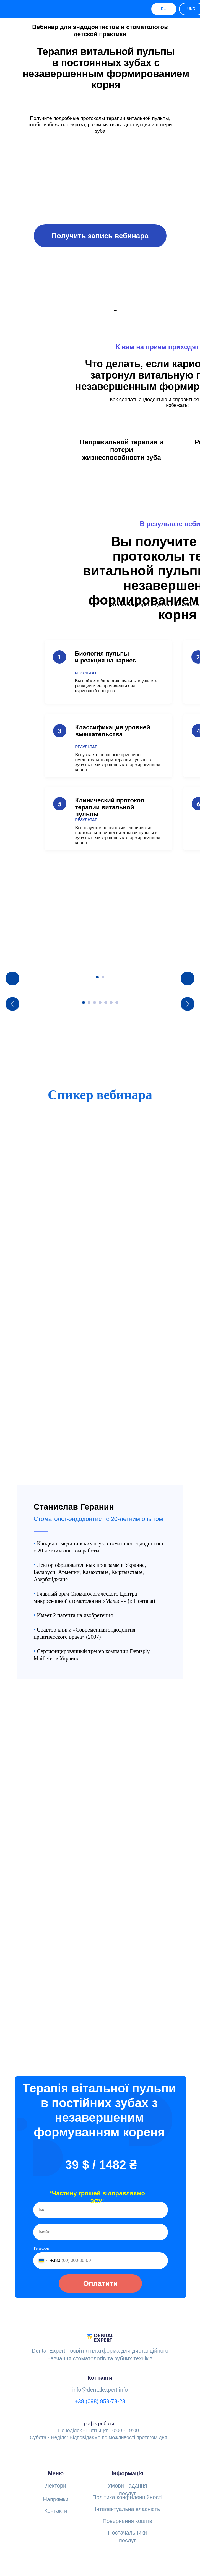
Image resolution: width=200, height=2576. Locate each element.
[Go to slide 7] (116, 1127)
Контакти (55, 2473)
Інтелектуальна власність (127, 2471)
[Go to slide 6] (111, 1127)
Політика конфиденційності (127, 2460)
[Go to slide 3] (94, 1127)
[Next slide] (187, 999)
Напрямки (56, 2462)
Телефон (41, 2210)
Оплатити (100, 2246)
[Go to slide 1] (97, 1039)
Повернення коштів (127, 2483)
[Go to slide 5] (105, 1127)
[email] (100, 2194)
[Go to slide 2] (103, 1039)
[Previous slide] (12, 999)
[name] (100, 2172)
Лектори (55, 2448)
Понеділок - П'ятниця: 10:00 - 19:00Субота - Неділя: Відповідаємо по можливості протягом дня (98, 2393)
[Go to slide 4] (100, 1127)
